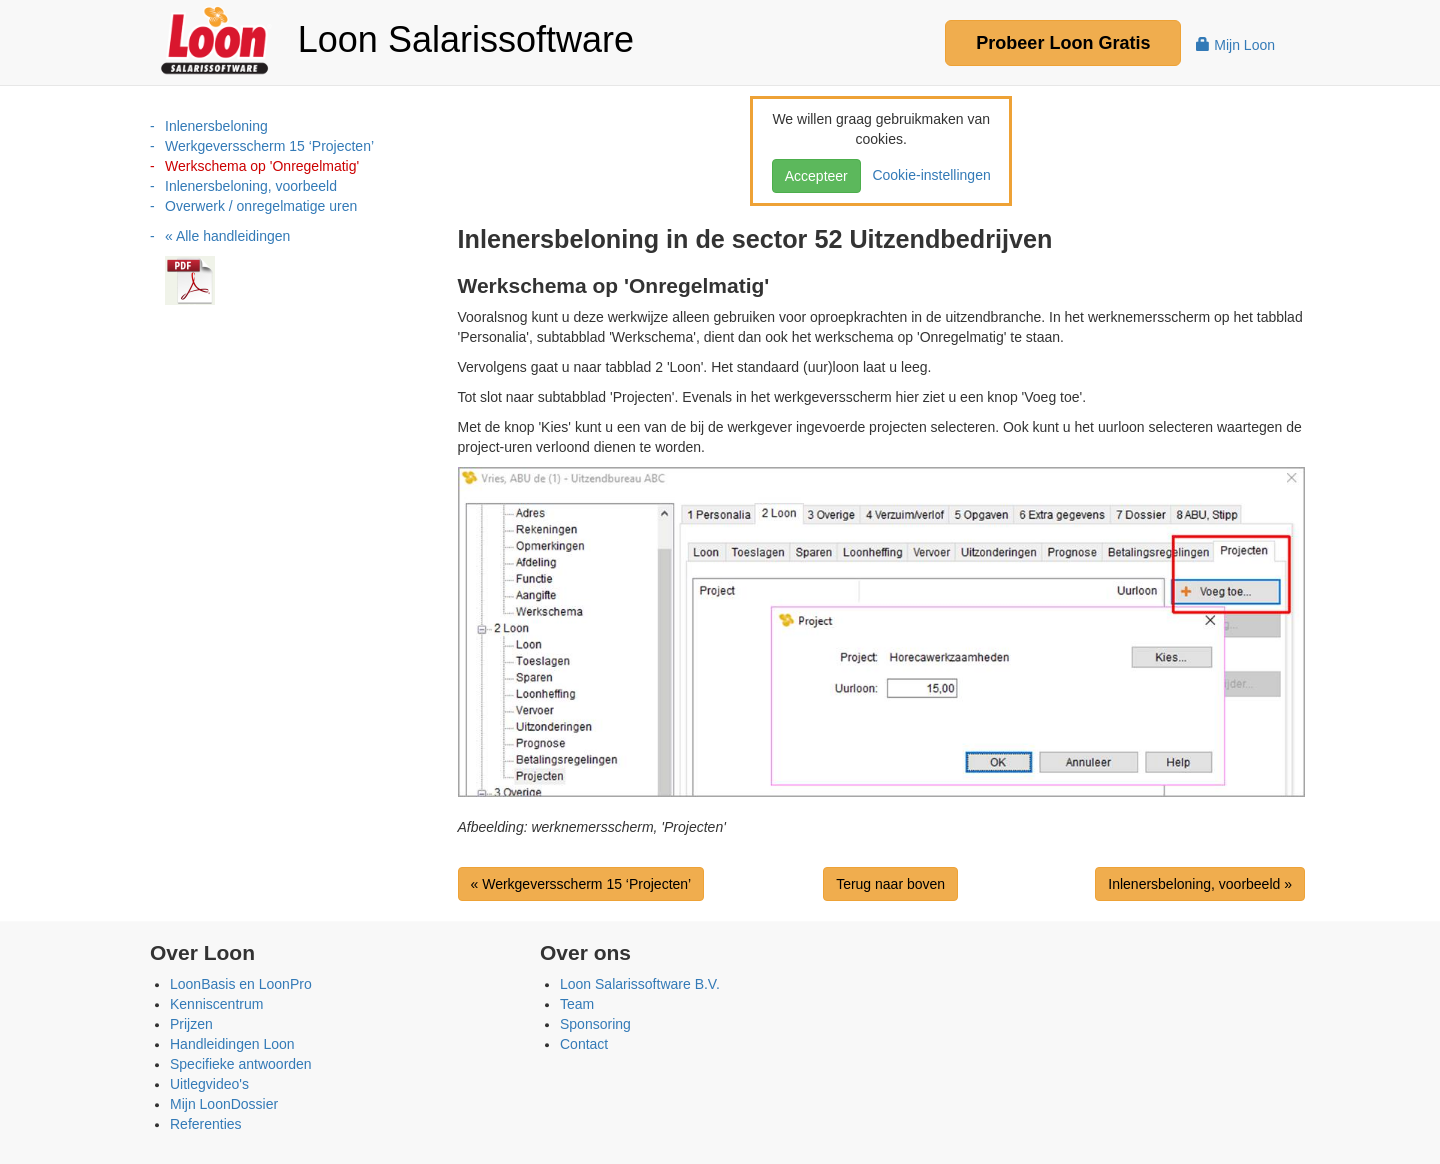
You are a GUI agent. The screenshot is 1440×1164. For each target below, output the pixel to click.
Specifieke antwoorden (241, 1064)
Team (577, 1004)
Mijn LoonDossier (224, 1104)
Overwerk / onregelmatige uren (261, 206)
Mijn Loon (1235, 45)
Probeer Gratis (1063, 43)
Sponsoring (595, 1024)
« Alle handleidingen (227, 236)
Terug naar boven (890, 884)
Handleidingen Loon (232, 1044)
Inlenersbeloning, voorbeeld (251, 186)
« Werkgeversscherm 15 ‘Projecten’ (581, 884)
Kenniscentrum (216, 1004)
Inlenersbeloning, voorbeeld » (1200, 884)
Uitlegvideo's (209, 1084)
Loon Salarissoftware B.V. (640, 984)
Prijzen (191, 1024)
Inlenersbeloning (216, 126)
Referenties (206, 1124)
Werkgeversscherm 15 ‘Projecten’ (269, 146)
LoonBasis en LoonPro (241, 984)
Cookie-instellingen (928, 175)
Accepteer (816, 176)
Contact (584, 1044)
